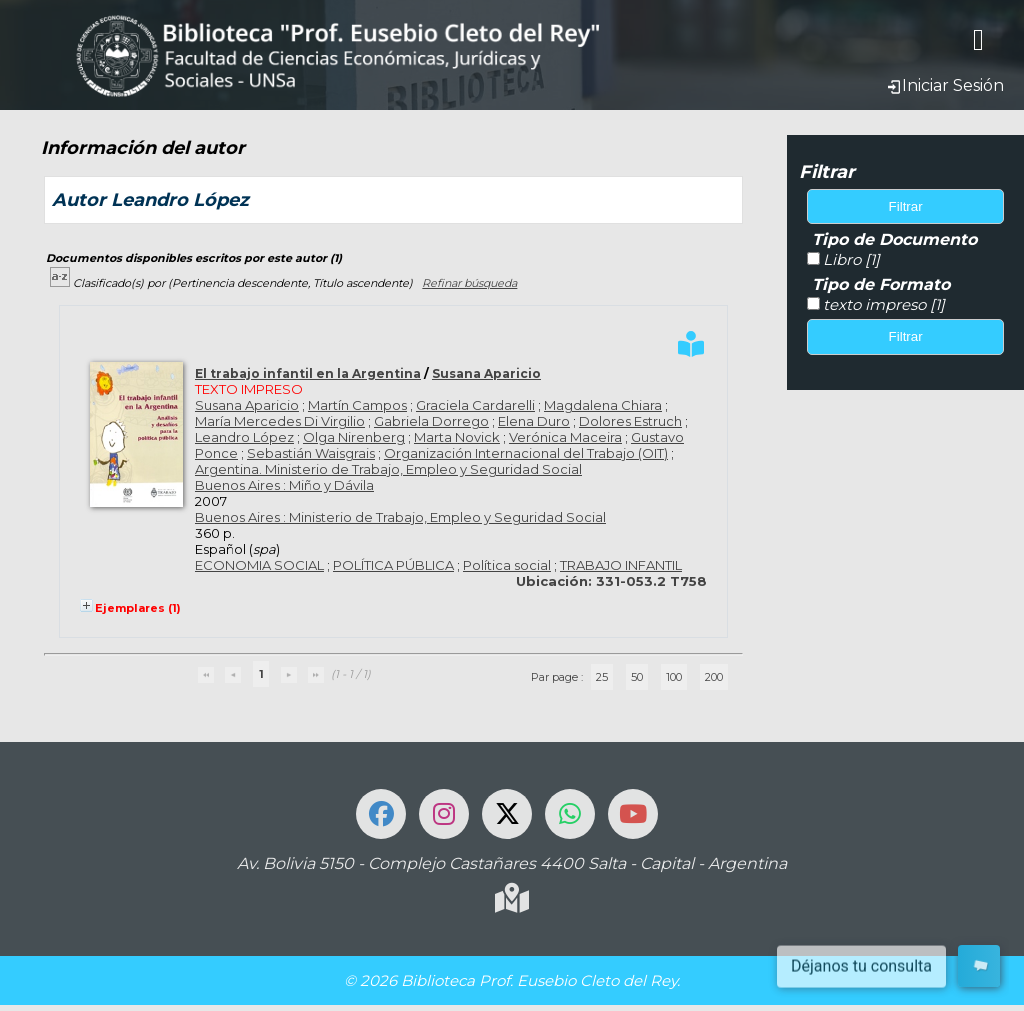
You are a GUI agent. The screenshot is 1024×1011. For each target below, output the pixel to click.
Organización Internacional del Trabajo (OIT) (526, 453)
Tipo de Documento (894, 239)
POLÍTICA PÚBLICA (393, 565)
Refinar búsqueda (469, 283)
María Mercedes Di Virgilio (280, 421)
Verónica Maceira (565, 437)
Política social (507, 565)
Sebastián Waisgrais (311, 453)
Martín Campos (357, 405)
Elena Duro (534, 421)
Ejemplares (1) (138, 608)
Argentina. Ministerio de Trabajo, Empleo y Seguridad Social (388, 469)
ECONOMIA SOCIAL (259, 565)
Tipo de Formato (881, 284)
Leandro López (244, 437)
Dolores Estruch (630, 421)
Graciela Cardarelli (475, 405)
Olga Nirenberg (354, 437)
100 (674, 677)
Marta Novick (457, 437)
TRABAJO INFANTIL (621, 565)
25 (602, 677)
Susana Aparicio (486, 373)
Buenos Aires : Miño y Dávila (284, 485)
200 (714, 677)
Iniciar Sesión (945, 85)
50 (637, 677)
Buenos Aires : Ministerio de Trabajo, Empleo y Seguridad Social (400, 517)
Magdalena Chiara (603, 405)
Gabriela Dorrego (431, 421)
